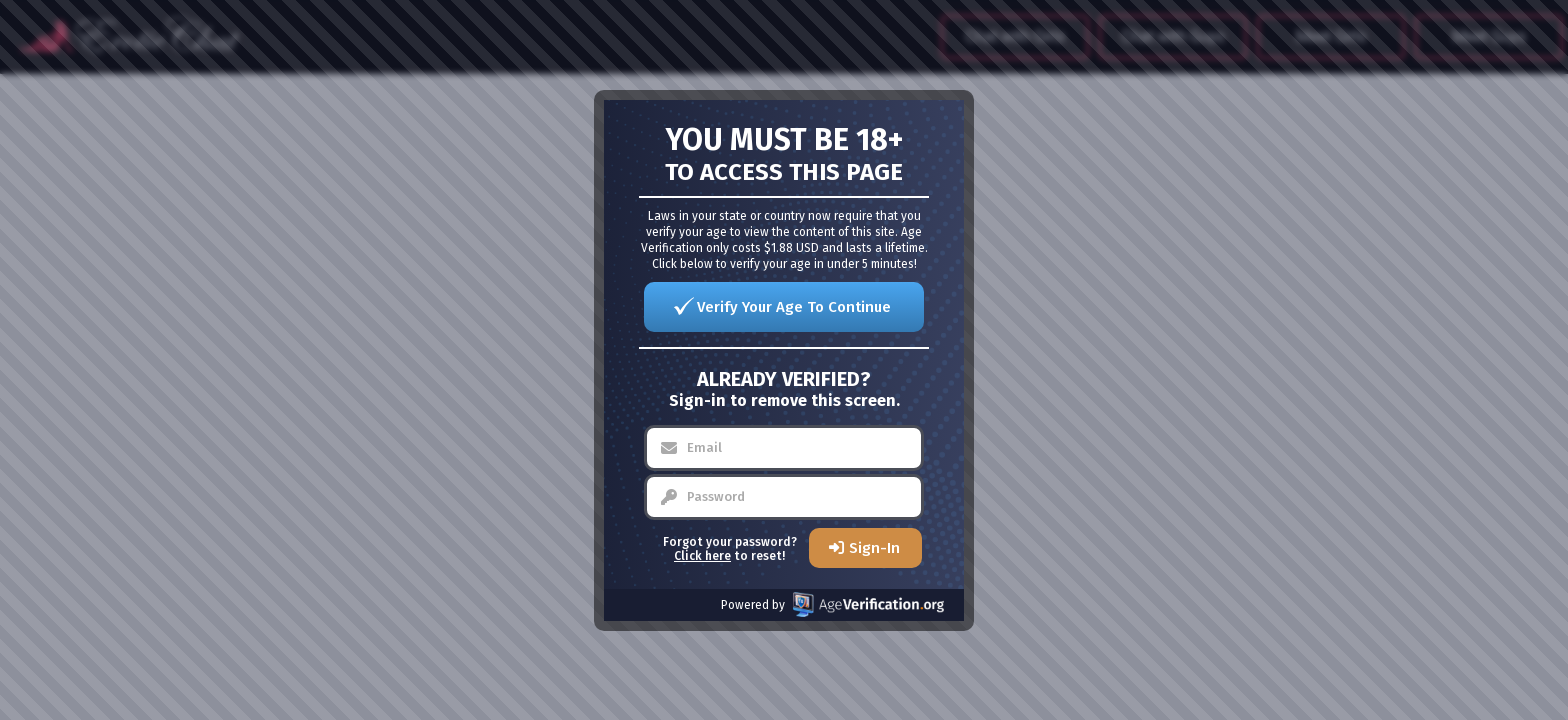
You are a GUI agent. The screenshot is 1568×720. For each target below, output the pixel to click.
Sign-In (874, 548)
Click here (702, 556)
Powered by (832, 604)
